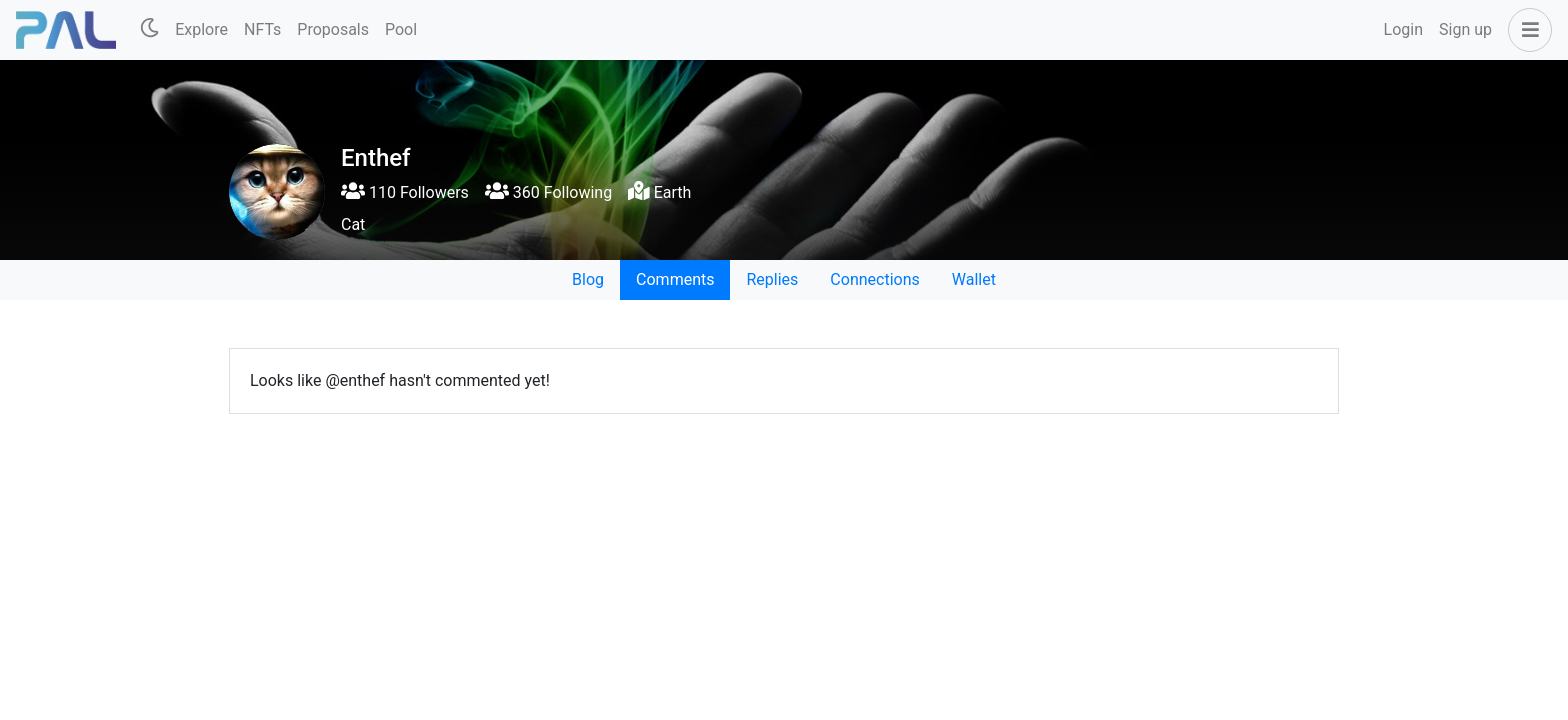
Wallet (974, 279)
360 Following (548, 192)
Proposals (333, 29)
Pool (401, 29)
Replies (772, 279)
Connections (874, 279)
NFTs (262, 29)
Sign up (1465, 29)
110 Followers (405, 192)
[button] (1526, 30)
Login (1403, 29)
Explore (201, 29)
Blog (588, 279)
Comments (675, 279)
